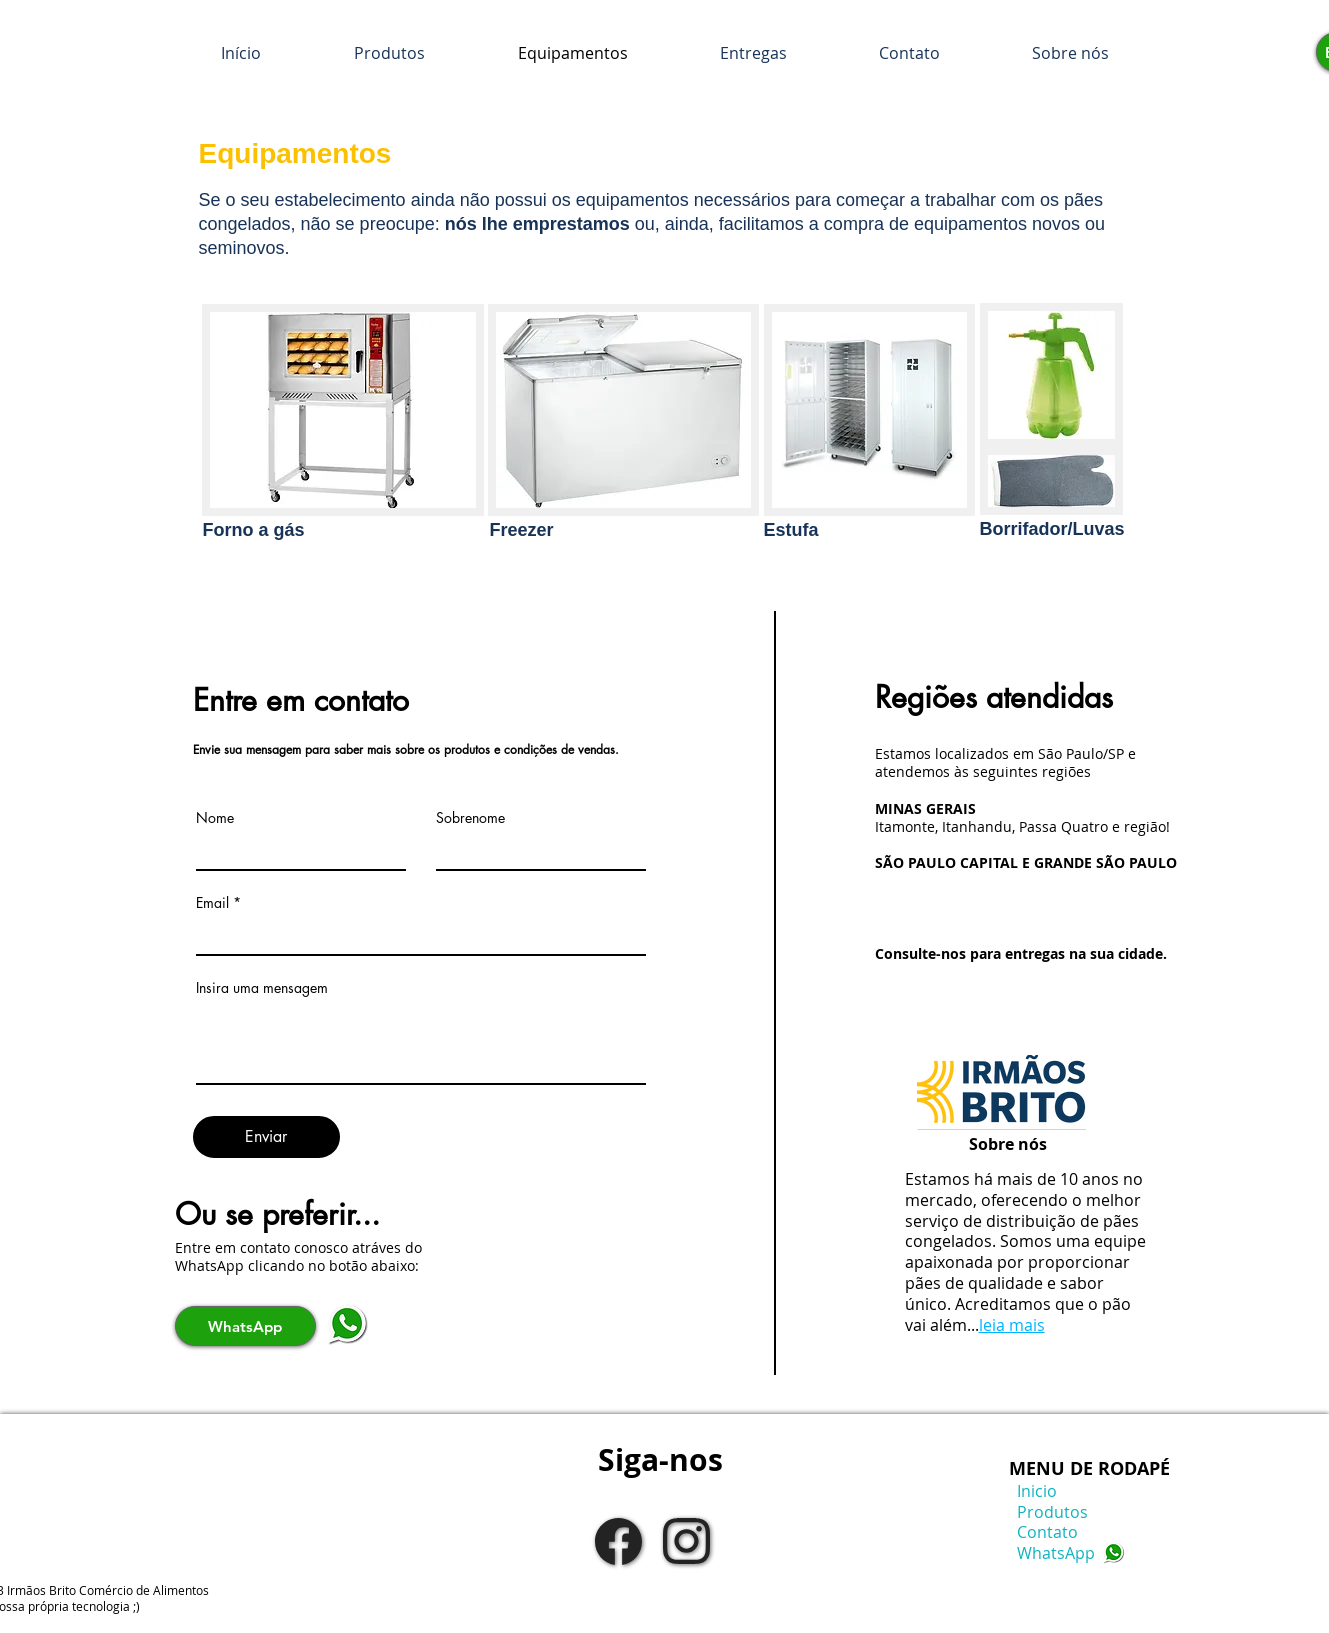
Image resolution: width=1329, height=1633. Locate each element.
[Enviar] (266, 1137)
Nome (215, 818)
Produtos (1048, 1512)
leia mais (1012, 1325)
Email (212, 903)
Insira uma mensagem (262, 988)
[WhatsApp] (245, 1326)
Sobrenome (470, 818)
